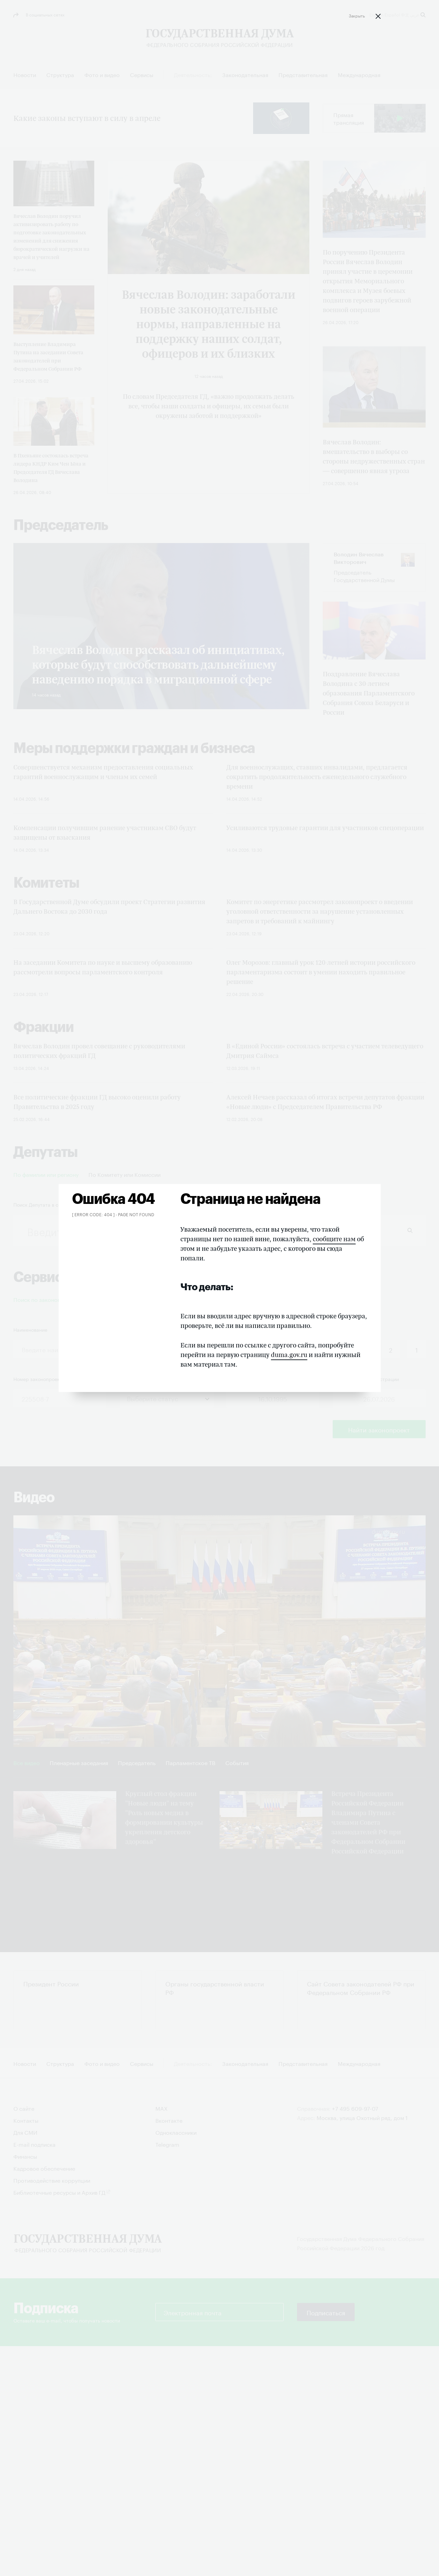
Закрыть (357, 15)
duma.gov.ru (289, 1354)
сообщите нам (334, 1238)
